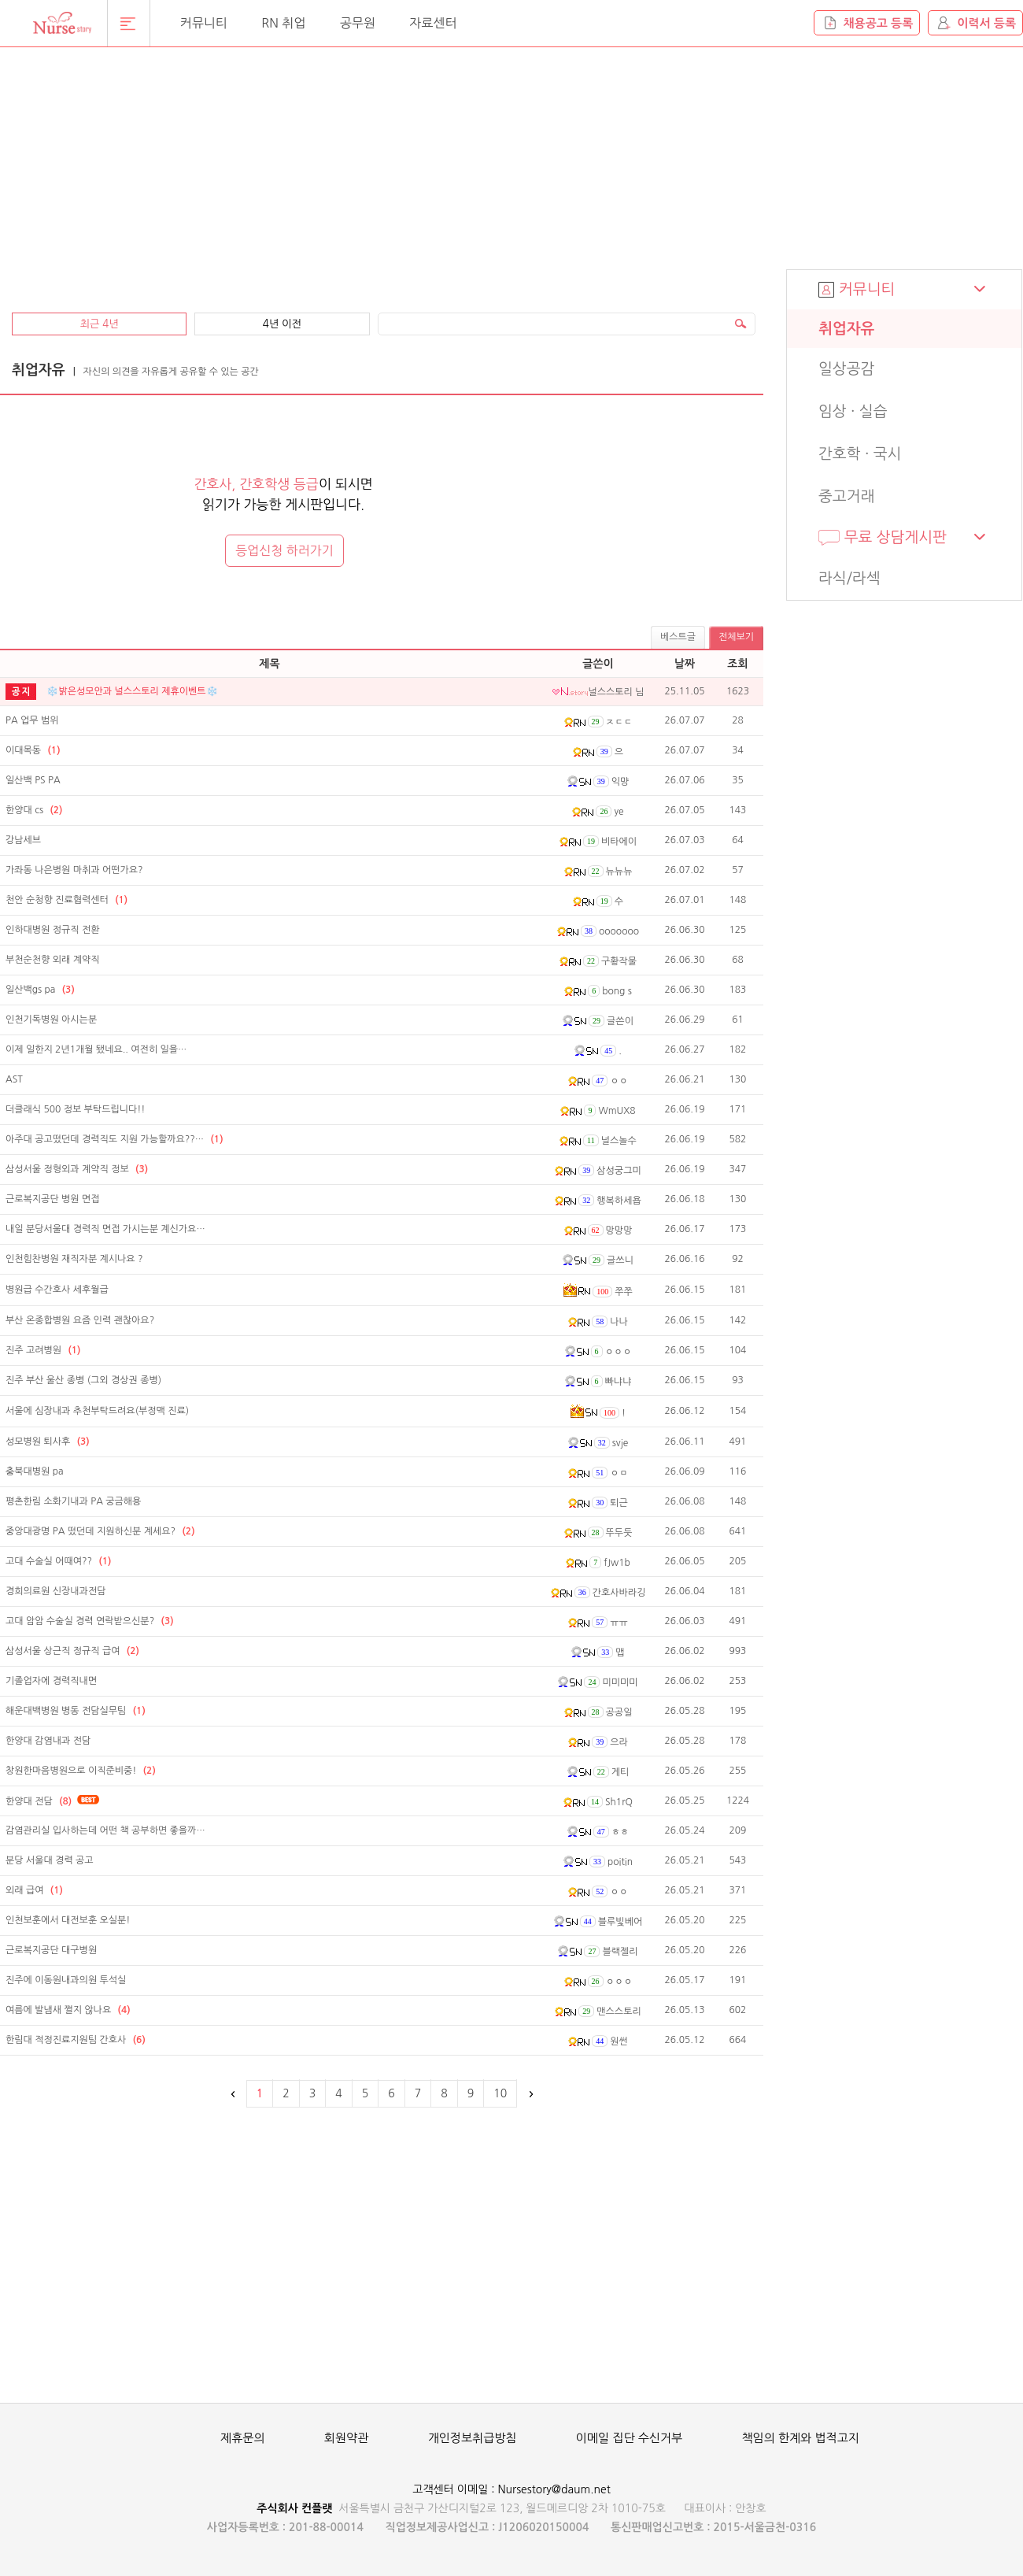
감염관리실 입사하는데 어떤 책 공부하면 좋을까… (105, 1830)
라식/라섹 (849, 578)
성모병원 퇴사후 (48, 1441)
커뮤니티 (203, 23)
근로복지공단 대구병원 (51, 1950)
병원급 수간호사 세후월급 (57, 1289)
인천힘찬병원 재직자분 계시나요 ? (74, 1259)
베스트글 (678, 637)
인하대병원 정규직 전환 (53, 930)
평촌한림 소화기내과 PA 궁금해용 (73, 1501)
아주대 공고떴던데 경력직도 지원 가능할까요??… (114, 1139)
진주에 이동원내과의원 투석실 (66, 1980)
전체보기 (736, 637)
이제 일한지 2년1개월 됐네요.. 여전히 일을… (96, 1049)
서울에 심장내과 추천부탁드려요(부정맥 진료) (97, 1411)
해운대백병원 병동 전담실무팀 (76, 1710)
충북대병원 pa (35, 1471)
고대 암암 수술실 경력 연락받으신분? (90, 1621)
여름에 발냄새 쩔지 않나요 (68, 2010)
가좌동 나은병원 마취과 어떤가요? (74, 870)
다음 (529, 2094)
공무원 (357, 23)
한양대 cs (34, 810)
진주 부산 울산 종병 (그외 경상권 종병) (83, 1380)
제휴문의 (242, 2438)
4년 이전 (282, 324)
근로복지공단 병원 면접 (53, 1199)
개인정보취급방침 (472, 2438)
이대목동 (33, 750)
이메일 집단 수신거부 (629, 2438)
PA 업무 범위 (32, 720)
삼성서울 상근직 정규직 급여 (72, 1651)
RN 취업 (283, 23)
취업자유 (846, 328)
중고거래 (846, 496)
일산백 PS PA (33, 780)
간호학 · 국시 (859, 453)
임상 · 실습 (853, 411)
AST (14, 1079)
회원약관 (346, 2438)
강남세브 (23, 840)
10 (500, 2093)
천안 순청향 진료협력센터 (66, 900)
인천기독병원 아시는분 (51, 1019)
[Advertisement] (216, 171)
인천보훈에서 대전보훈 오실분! (68, 1920)
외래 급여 (34, 1890)
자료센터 (432, 23)
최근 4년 (98, 324)
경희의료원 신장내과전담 (55, 1591)
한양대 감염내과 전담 (48, 1740)
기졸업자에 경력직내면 (51, 1681)
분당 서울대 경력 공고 (50, 1860)
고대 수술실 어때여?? (58, 1561)
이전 (233, 2094)
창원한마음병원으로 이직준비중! (81, 1770)
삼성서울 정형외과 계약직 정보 (77, 1169)
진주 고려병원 (43, 1350)
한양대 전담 (39, 1801)
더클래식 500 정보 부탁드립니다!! (75, 1109)
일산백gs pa (40, 989)
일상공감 (846, 368)
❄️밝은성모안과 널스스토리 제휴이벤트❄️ (131, 691)
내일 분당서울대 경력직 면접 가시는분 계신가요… (105, 1229)
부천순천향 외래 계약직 (53, 959)
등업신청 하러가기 (284, 550)
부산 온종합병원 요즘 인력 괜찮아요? (80, 1320)
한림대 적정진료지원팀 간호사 (76, 2040)
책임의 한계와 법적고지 (800, 2438)
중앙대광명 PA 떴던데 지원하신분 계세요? (100, 1531)
